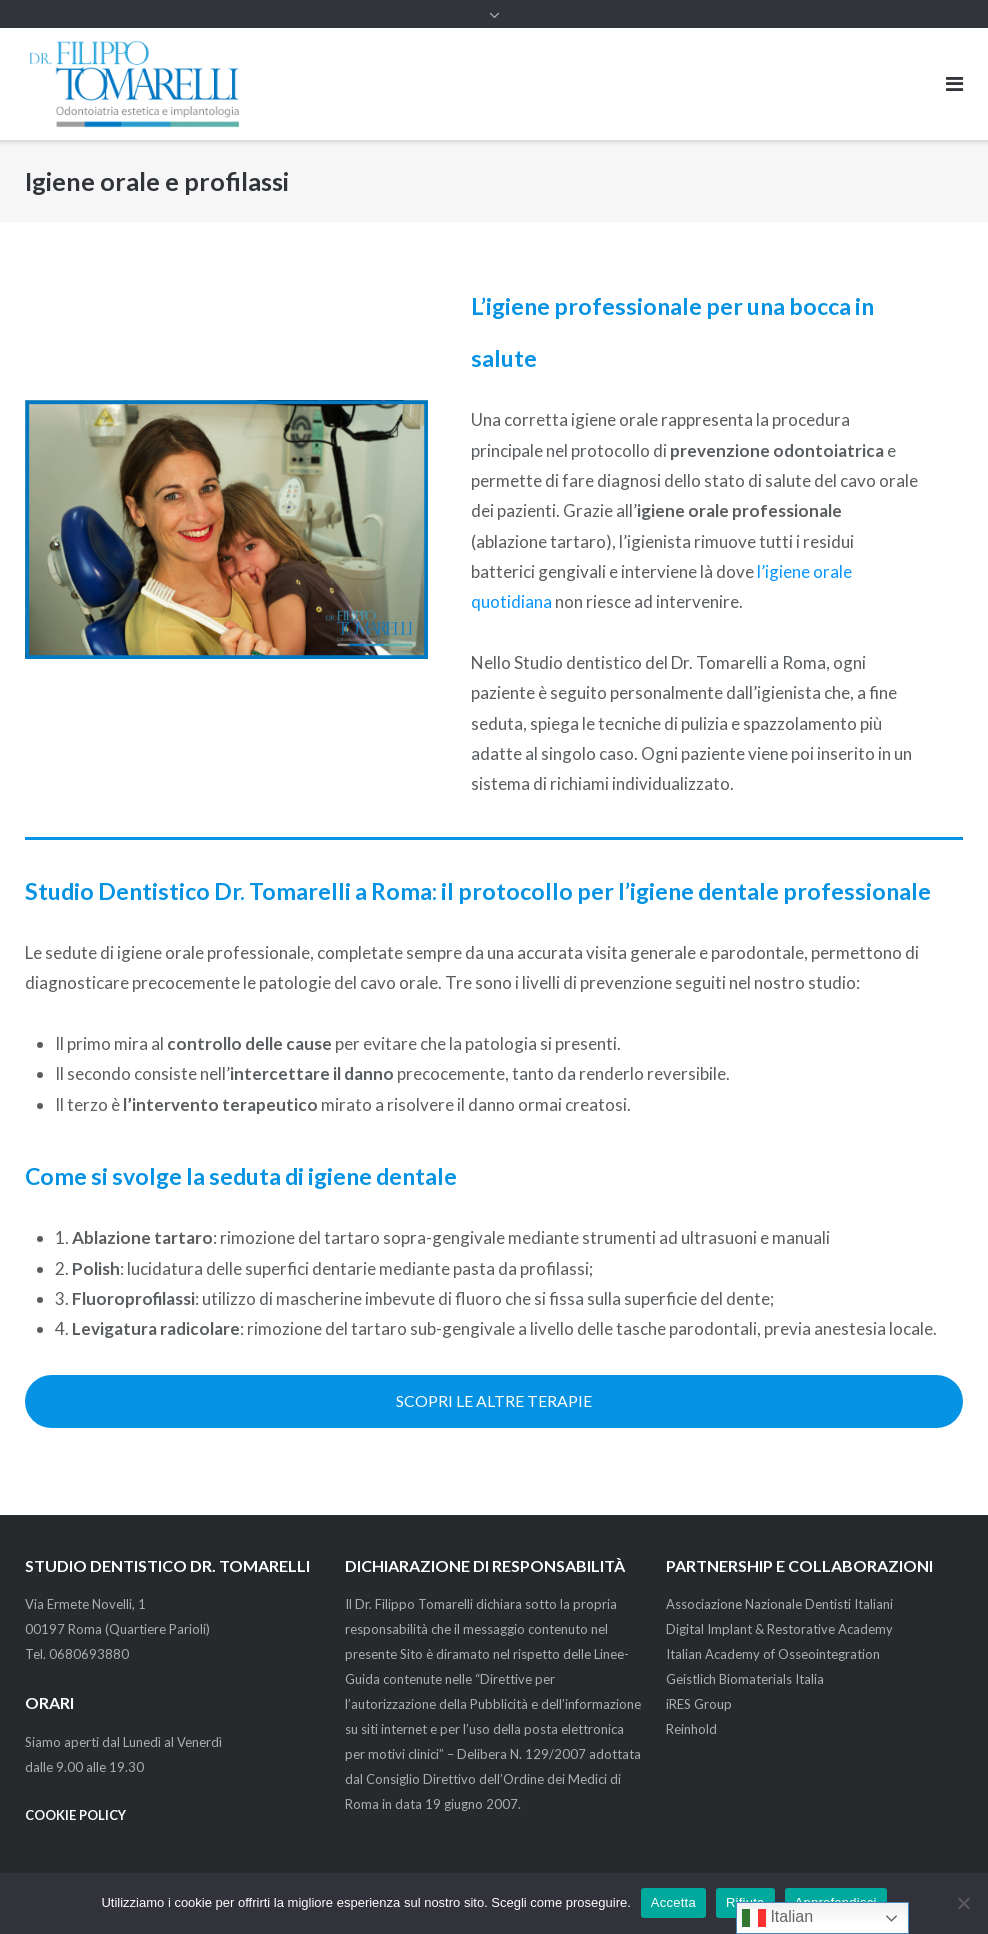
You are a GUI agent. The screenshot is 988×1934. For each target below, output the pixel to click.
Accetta (673, 1902)
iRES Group (699, 1704)
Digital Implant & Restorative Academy (779, 1629)
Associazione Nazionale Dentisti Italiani (779, 1604)
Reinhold (691, 1729)
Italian (777, 1918)
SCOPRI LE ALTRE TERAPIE (494, 1400)
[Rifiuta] (963, 1903)
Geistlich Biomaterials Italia (745, 1679)
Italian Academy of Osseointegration (773, 1654)
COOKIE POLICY (75, 1815)
